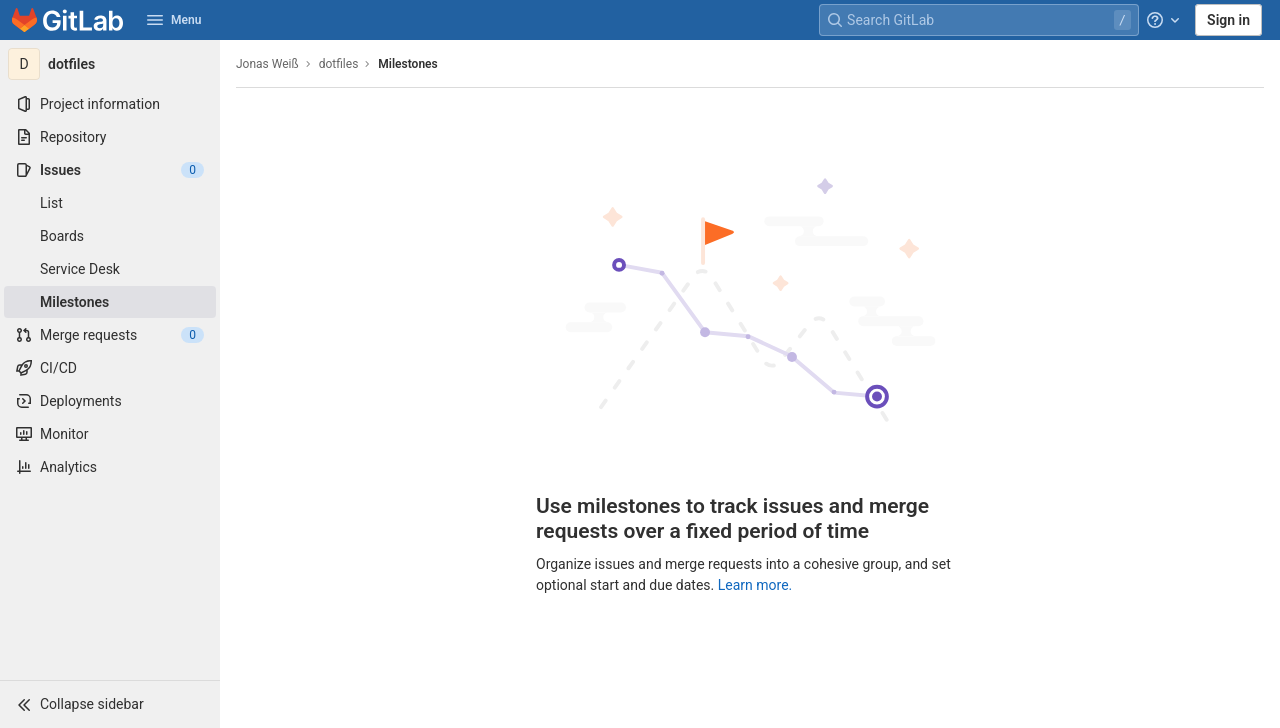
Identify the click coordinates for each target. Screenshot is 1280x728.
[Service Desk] (110, 269)
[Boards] (110, 236)
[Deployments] (110, 401)
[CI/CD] (110, 368)
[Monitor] (110, 434)
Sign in (1228, 20)
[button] (110, 704)
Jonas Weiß (267, 64)
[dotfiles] (110, 64)
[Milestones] (110, 302)
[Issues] (110, 170)
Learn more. (755, 585)
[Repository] (110, 137)
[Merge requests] (110, 335)
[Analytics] (110, 467)
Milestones (407, 64)
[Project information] (110, 104)
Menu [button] (174, 20)
